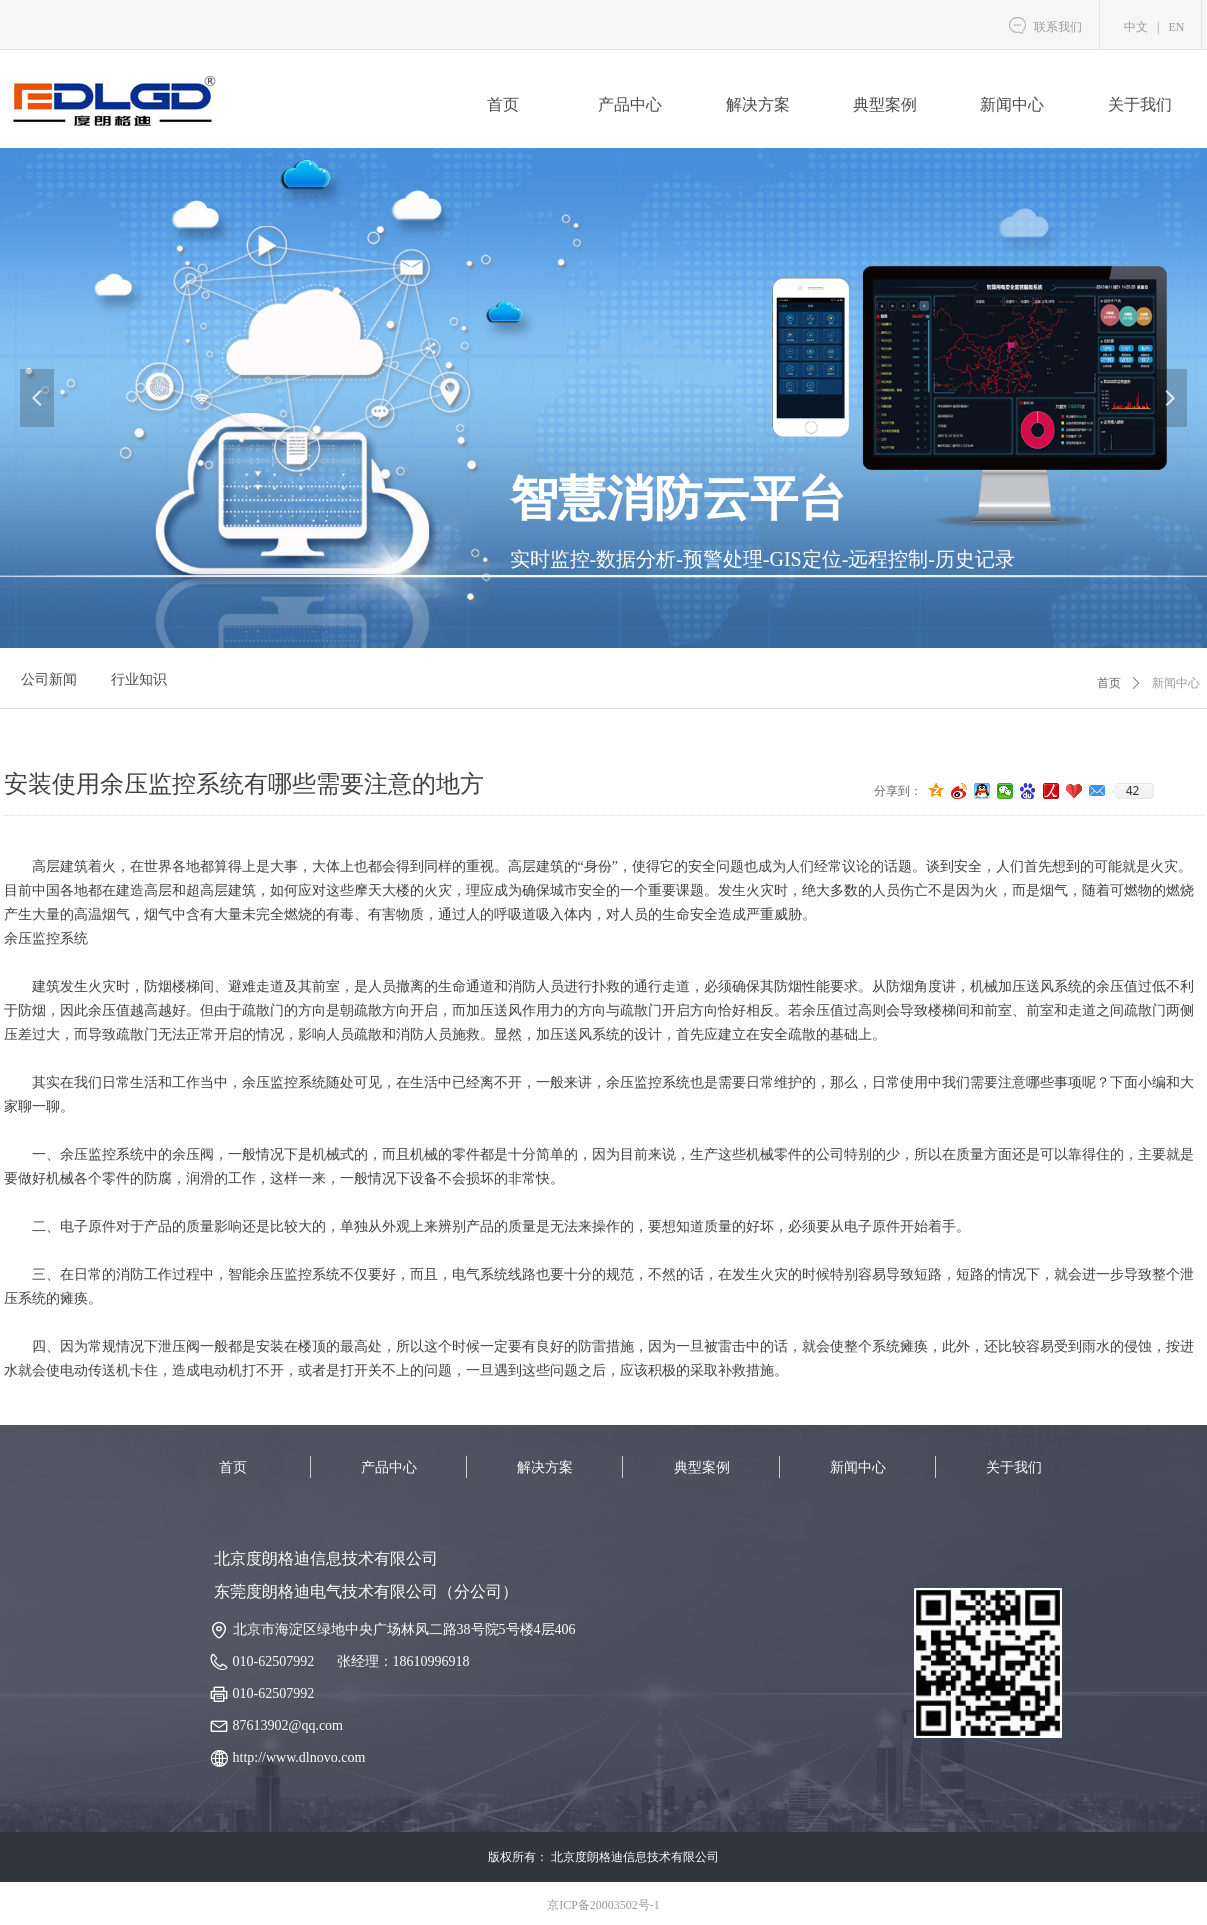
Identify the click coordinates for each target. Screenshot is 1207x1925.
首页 (1109, 683)
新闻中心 (1176, 683)
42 (1133, 791)
